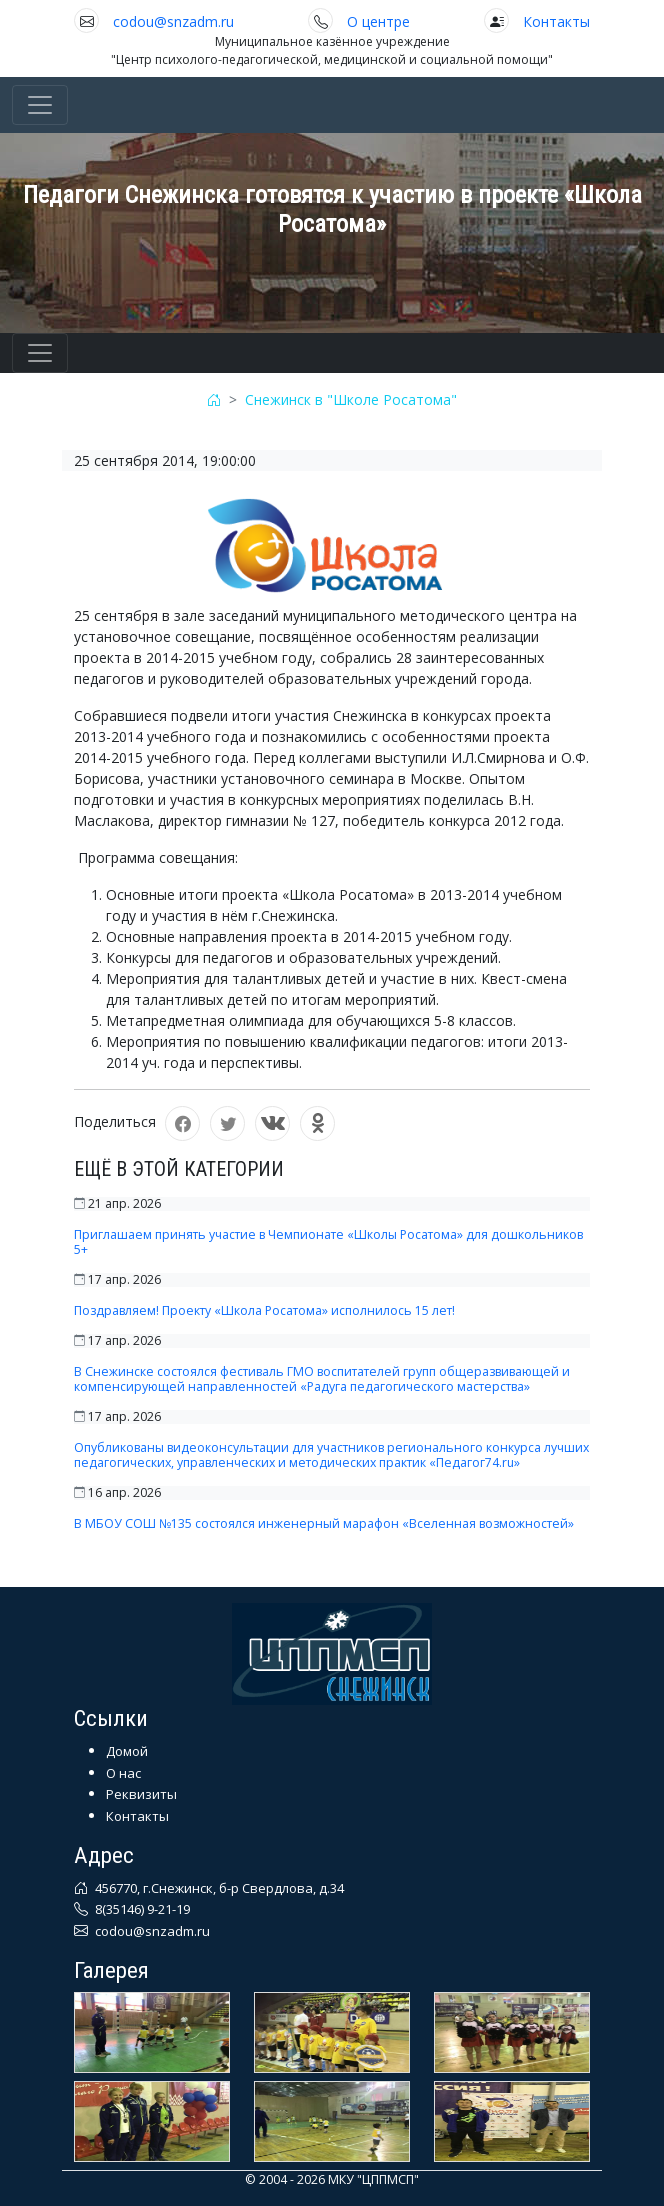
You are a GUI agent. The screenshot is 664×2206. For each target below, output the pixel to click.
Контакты (556, 21)
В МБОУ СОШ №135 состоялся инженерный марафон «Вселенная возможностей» (324, 1523)
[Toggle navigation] (40, 105)
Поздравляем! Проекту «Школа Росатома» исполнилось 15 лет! (264, 1310)
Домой (127, 1751)
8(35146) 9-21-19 (141, 1909)
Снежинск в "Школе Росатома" (351, 399)
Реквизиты (141, 1794)
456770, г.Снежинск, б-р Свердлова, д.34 (218, 1888)
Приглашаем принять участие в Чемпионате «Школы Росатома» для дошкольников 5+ (328, 1242)
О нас (123, 1773)
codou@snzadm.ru (173, 21)
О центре (378, 21)
